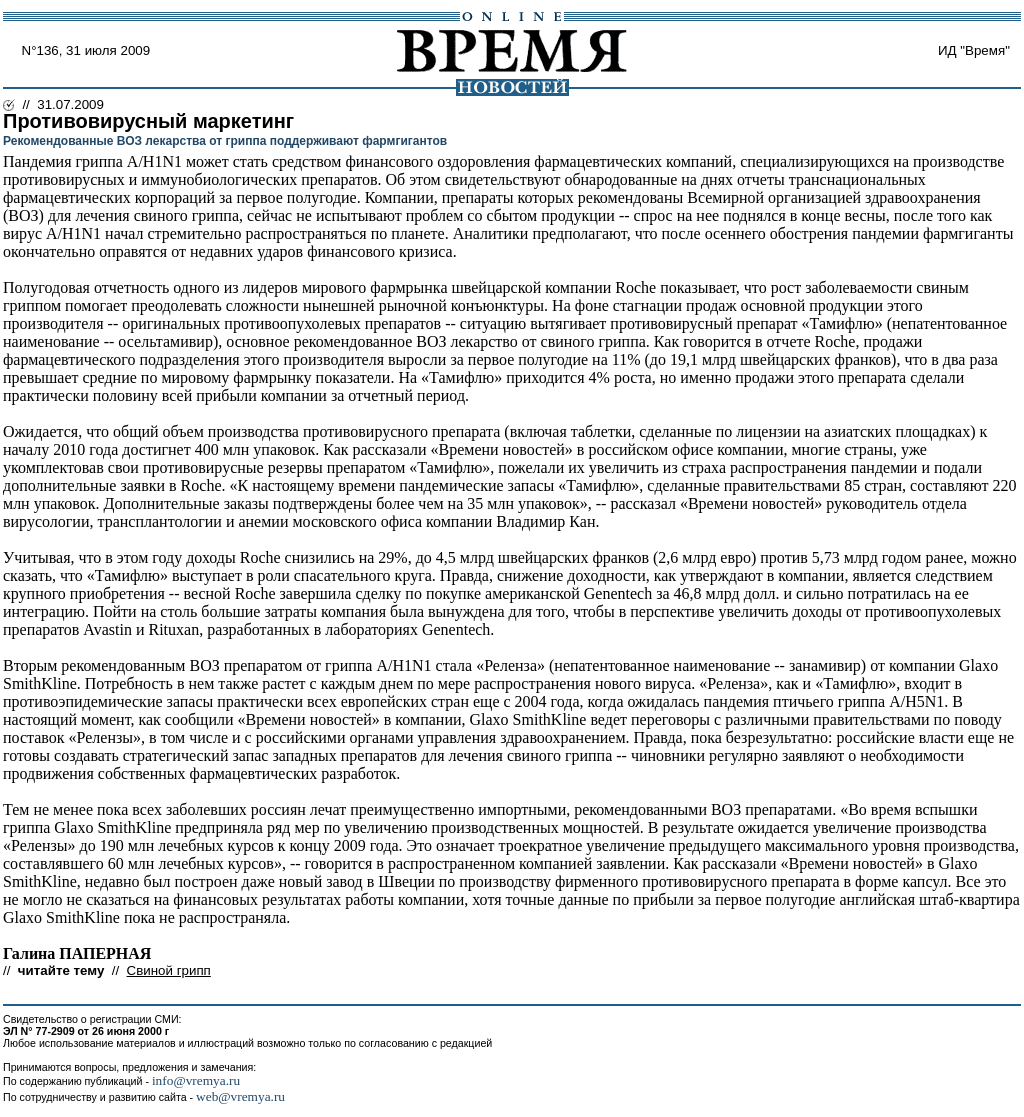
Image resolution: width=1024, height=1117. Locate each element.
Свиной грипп (169, 970)
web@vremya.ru (240, 1096)
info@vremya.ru (196, 1080)
